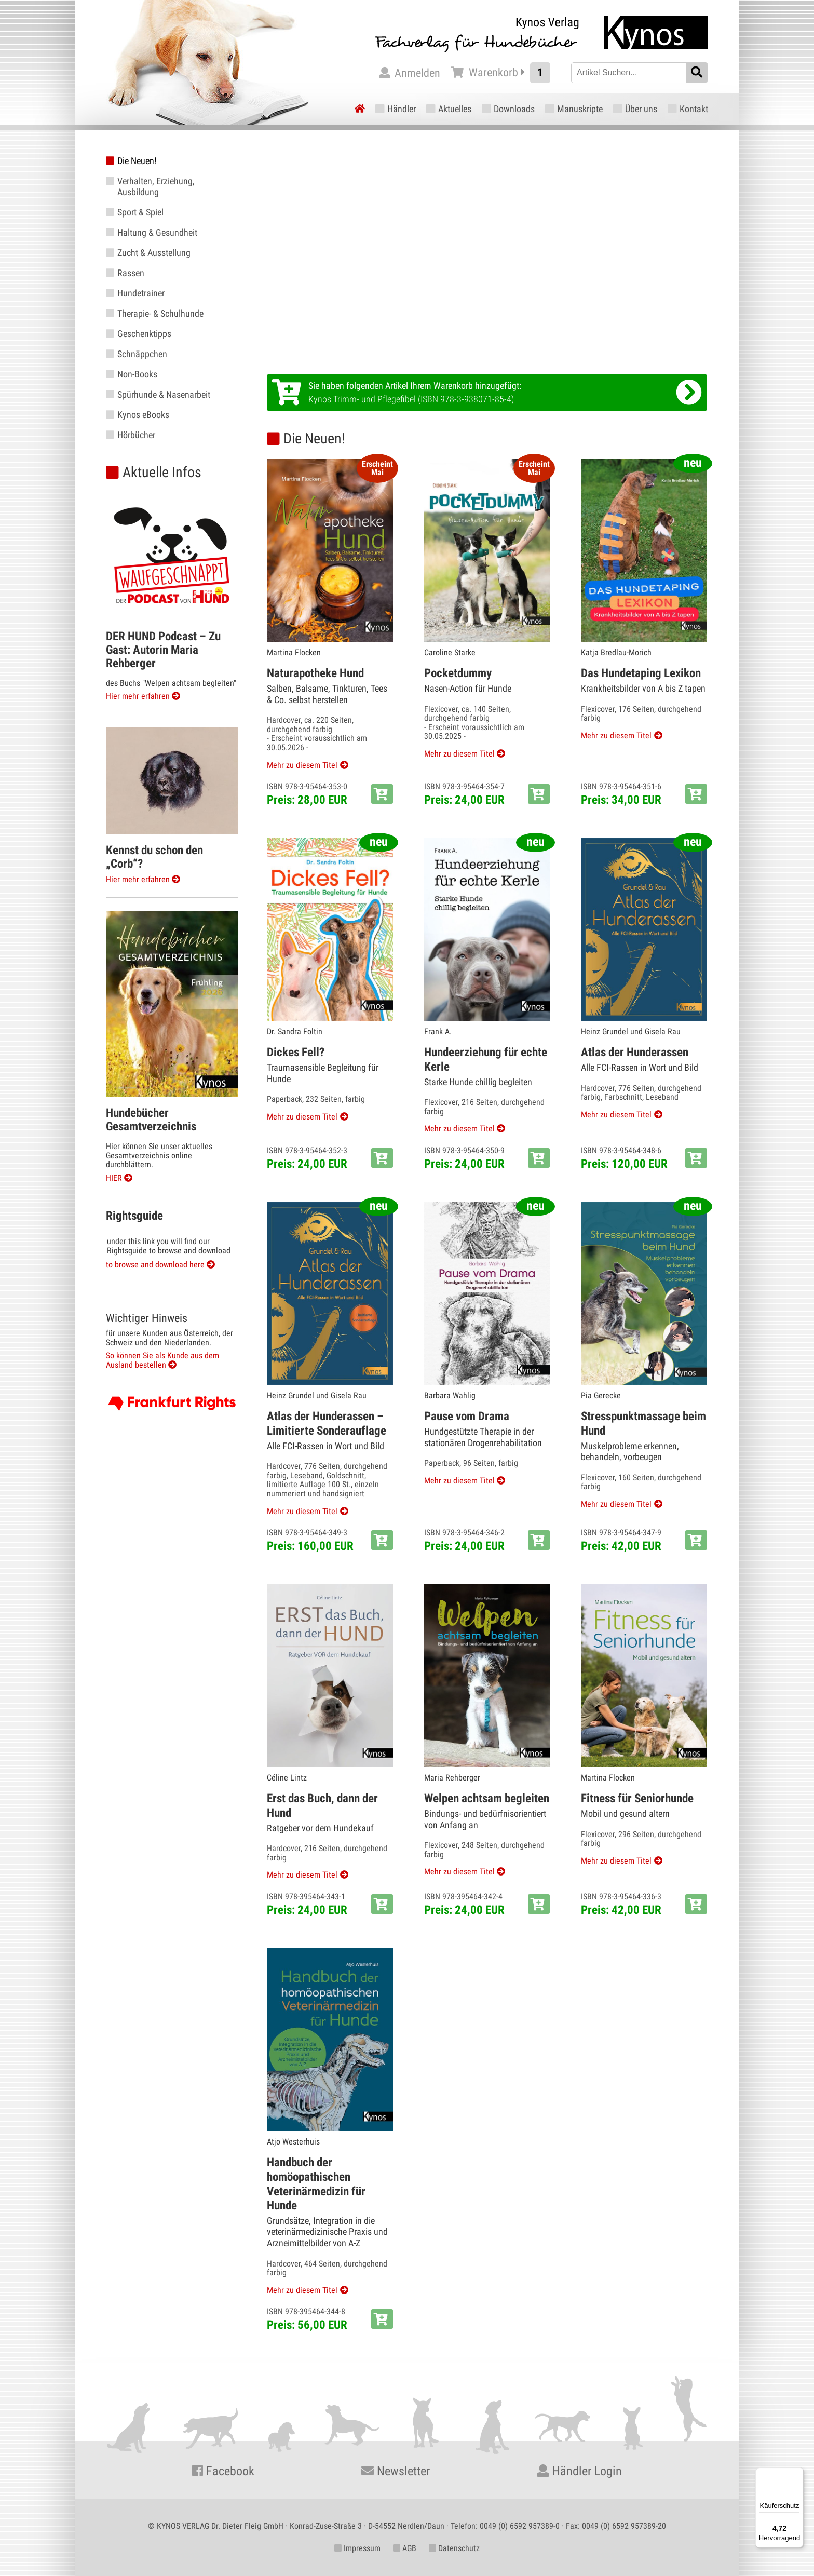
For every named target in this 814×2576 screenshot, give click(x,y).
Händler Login (579, 2471)
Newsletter (395, 2471)
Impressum (357, 2548)
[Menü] (797, 2473)
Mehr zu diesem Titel (302, 765)
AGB (404, 2548)
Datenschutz (454, 2548)
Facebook (223, 2471)
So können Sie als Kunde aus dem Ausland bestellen (162, 1360)
